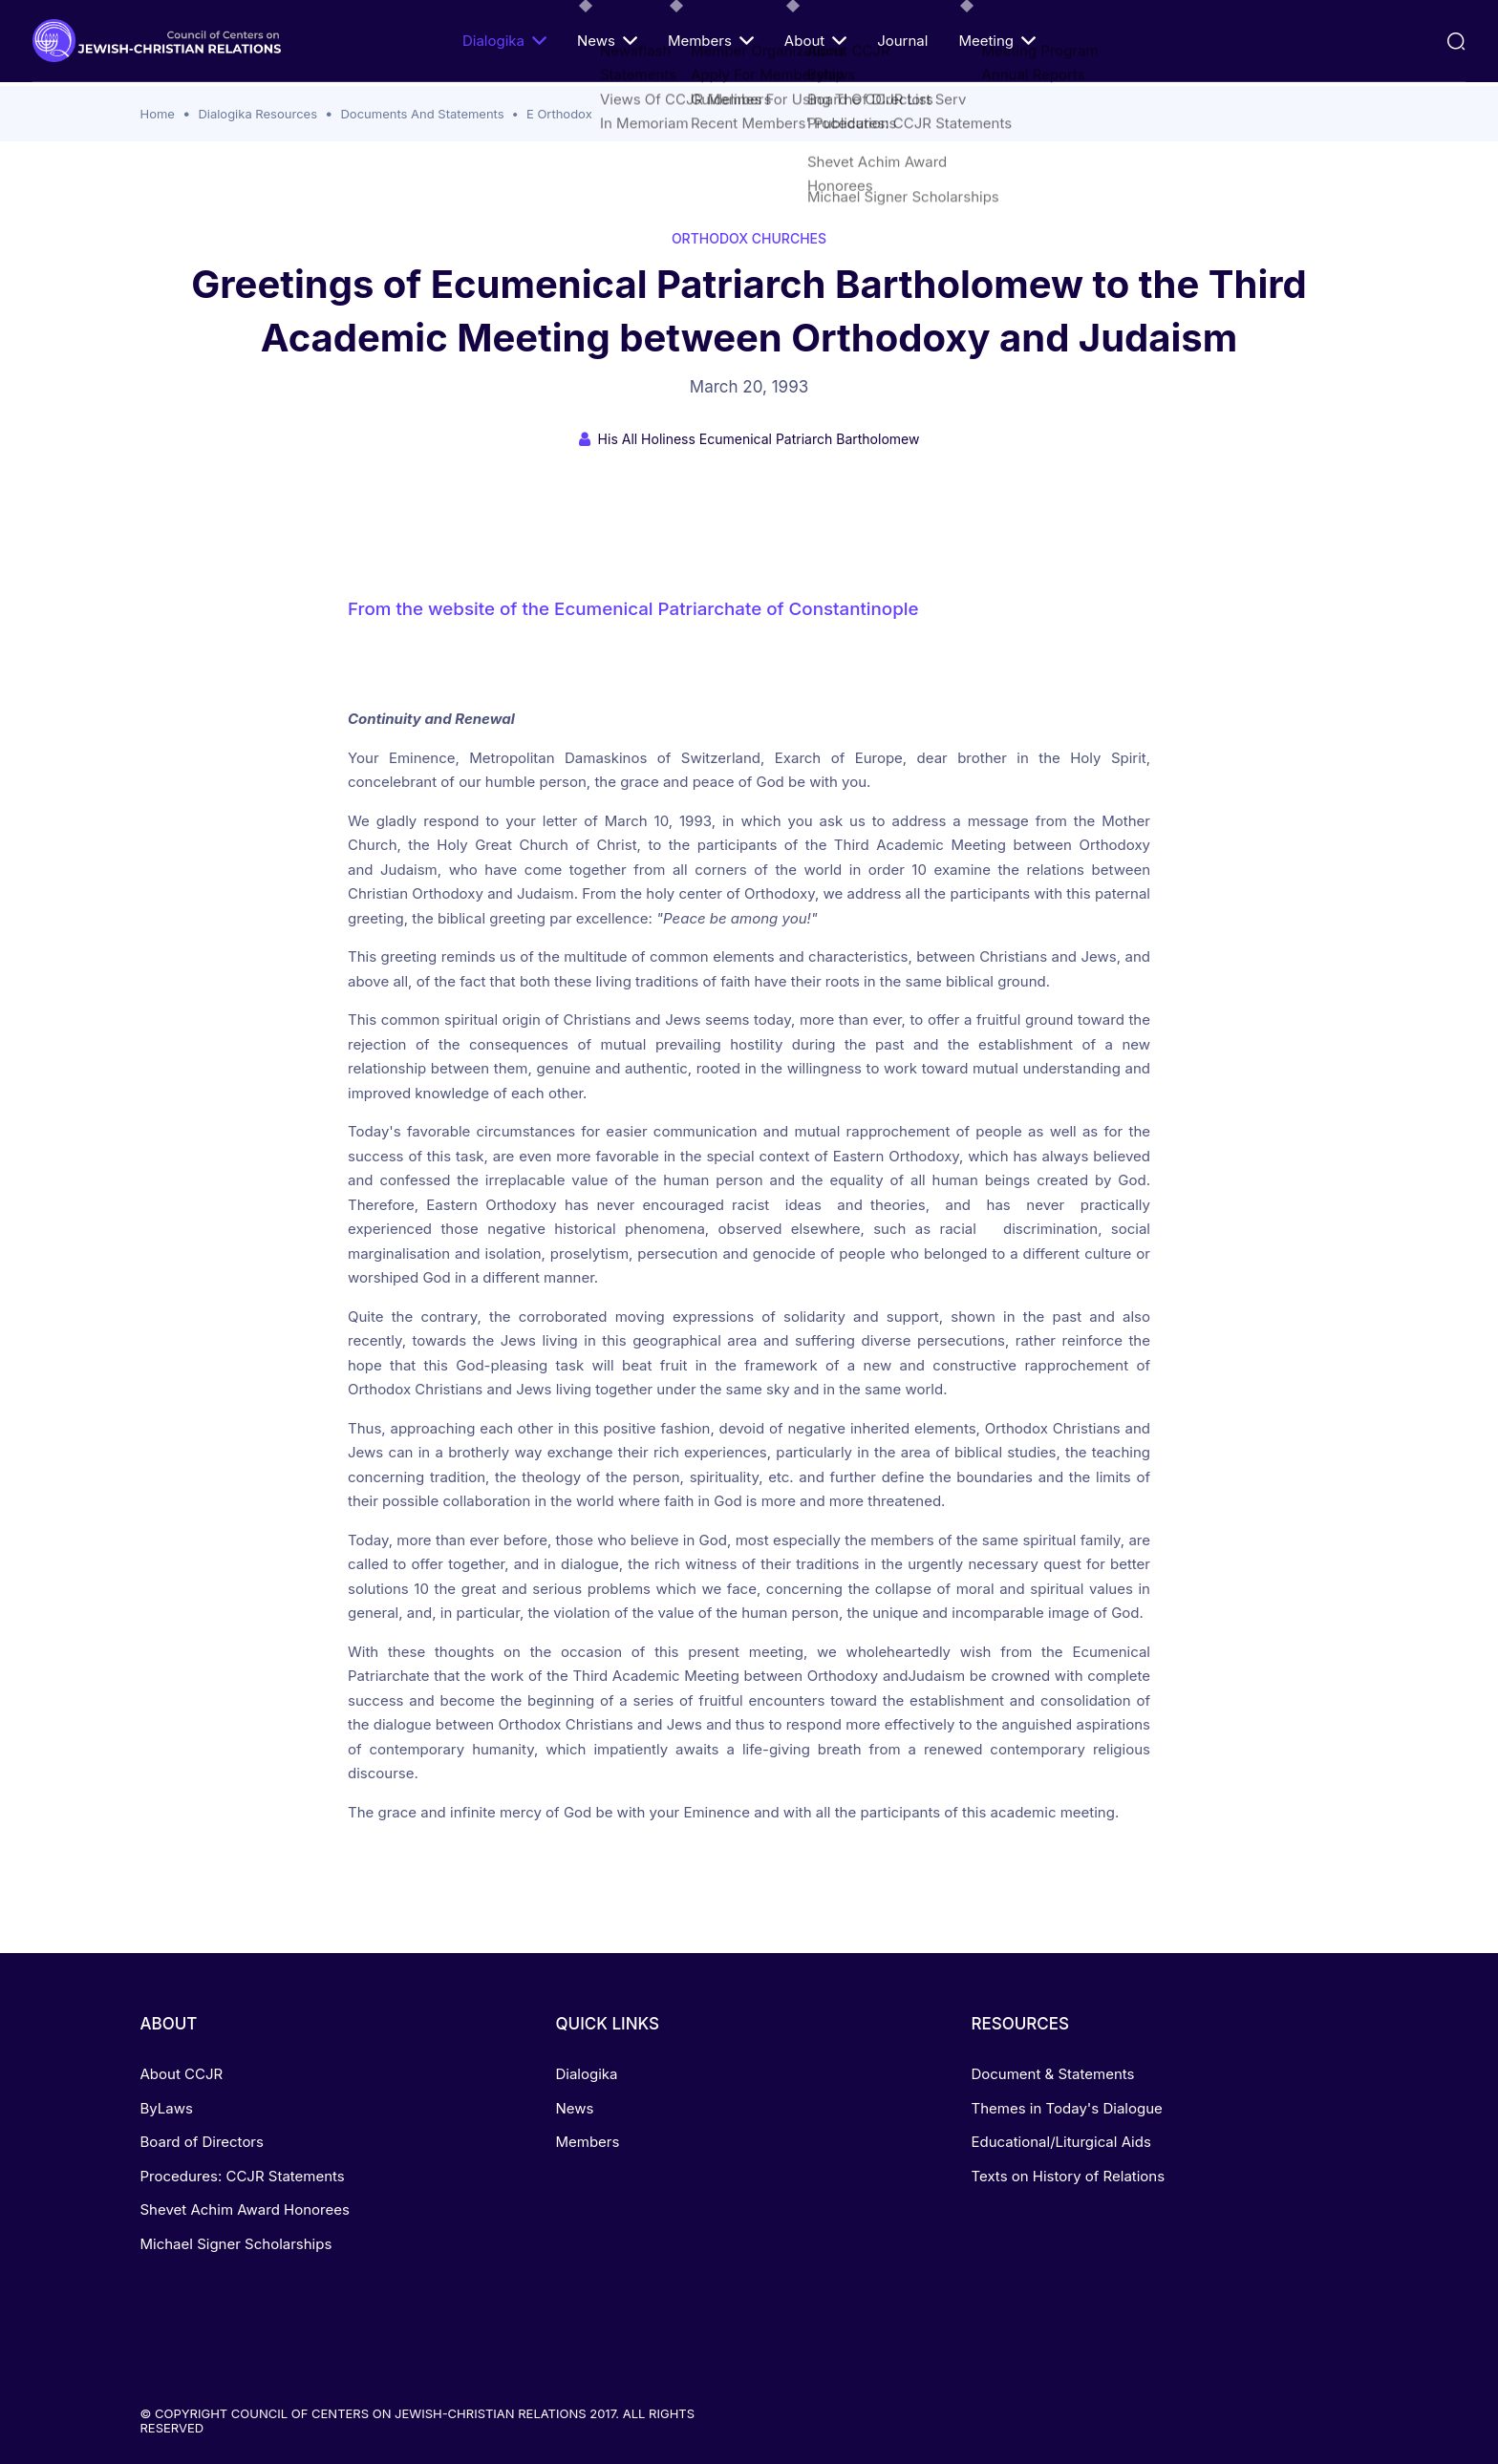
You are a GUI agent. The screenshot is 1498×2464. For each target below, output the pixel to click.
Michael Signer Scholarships (236, 2244)
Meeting (997, 41)
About (815, 41)
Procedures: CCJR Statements (242, 2176)
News (607, 41)
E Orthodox (559, 113)
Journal (902, 41)
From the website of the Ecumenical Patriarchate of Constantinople (633, 609)
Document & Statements (1052, 2074)
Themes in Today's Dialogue (1066, 2108)
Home (157, 113)
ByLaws (166, 2108)
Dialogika (504, 41)
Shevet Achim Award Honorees (245, 2209)
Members (711, 41)
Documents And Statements (421, 113)
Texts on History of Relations (1068, 2176)
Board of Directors (202, 2142)
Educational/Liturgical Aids (1060, 2142)
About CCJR (182, 2074)
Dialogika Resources (257, 113)
